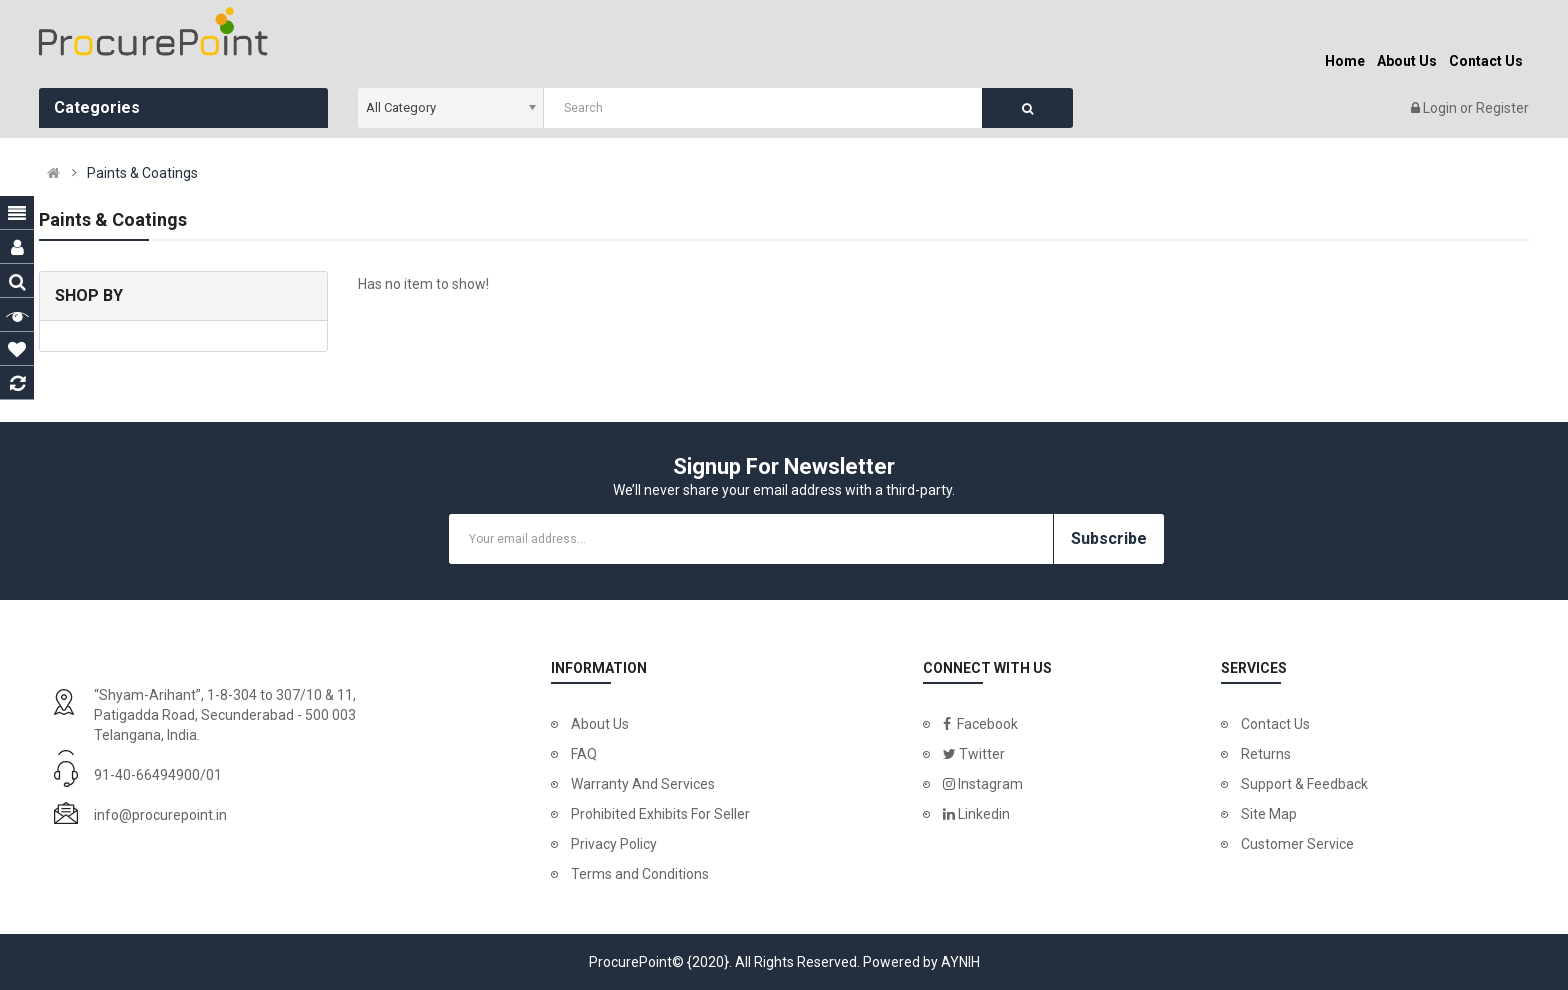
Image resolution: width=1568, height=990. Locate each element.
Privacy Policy (614, 844)
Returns (1266, 754)
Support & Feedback (1304, 784)
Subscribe (1109, 538)
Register (1502, 108)
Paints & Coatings (142, 173)
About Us (600, 724)
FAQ (584, 754)
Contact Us (1275, 724)
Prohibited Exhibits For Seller (660, 814)
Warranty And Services (643, 784)
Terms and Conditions (640, 874)
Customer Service (1297, 844)
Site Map (1269, 814)
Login (1441, 108)
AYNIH (960, 962)
